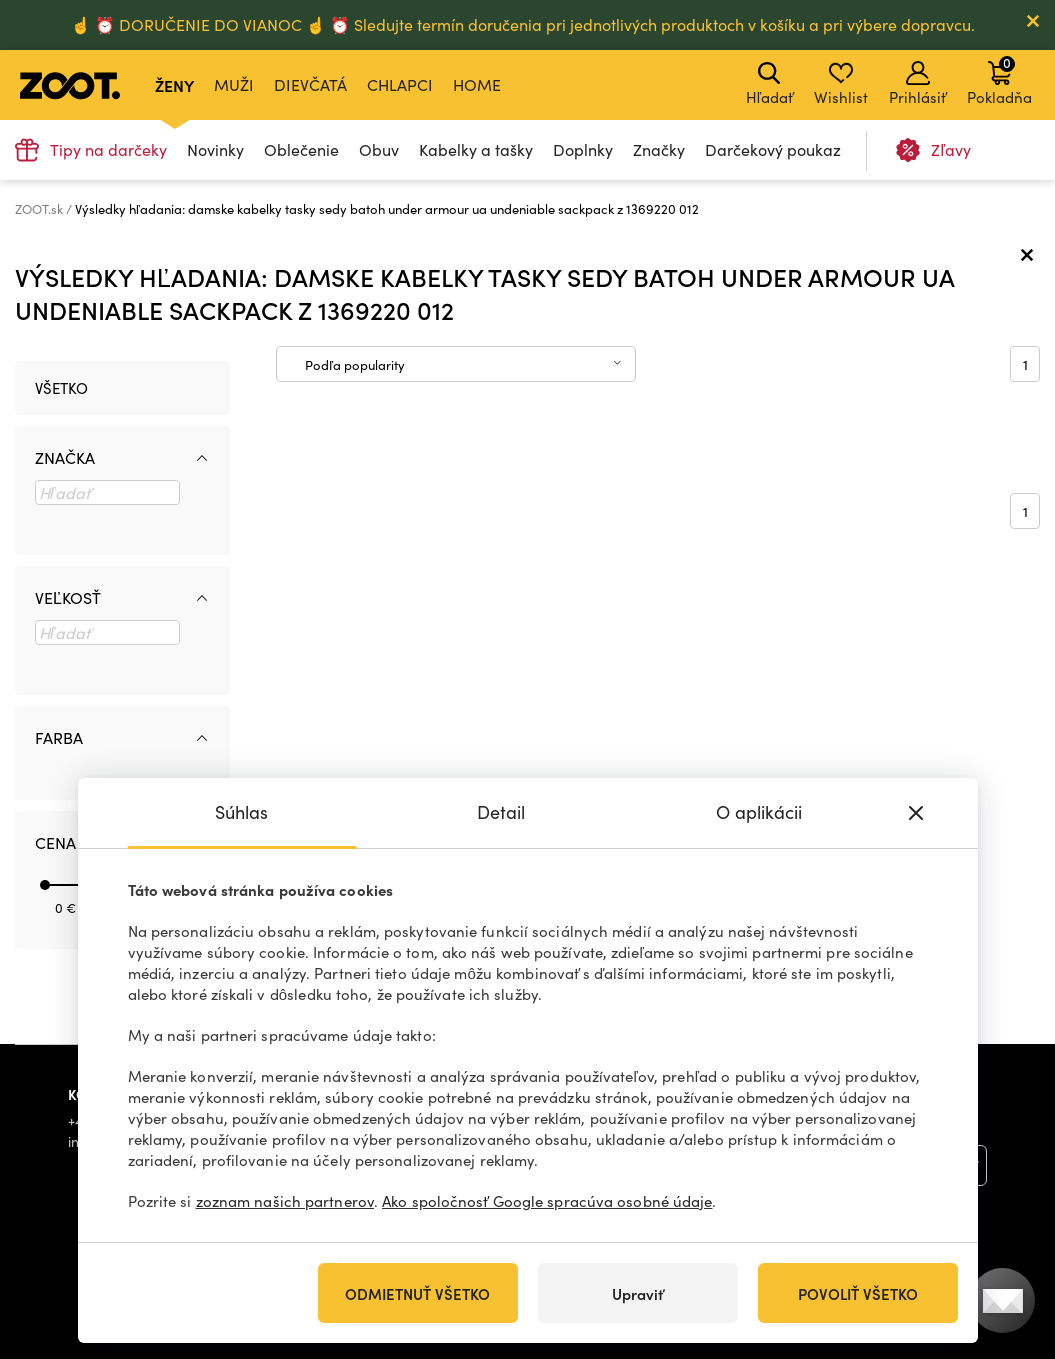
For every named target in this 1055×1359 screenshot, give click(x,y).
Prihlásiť (917, 84)
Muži (234, 84)
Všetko (61, 388)
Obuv (379, 149)
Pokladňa (999, 80)
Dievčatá (310, 84)
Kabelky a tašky (476, 149)
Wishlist (841, 84)
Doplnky (583, 149)
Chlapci (400, 84)
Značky (659, 149)
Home (477, 84)
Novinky (215, 149)
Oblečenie (301, 149)
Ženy (174, 85)
